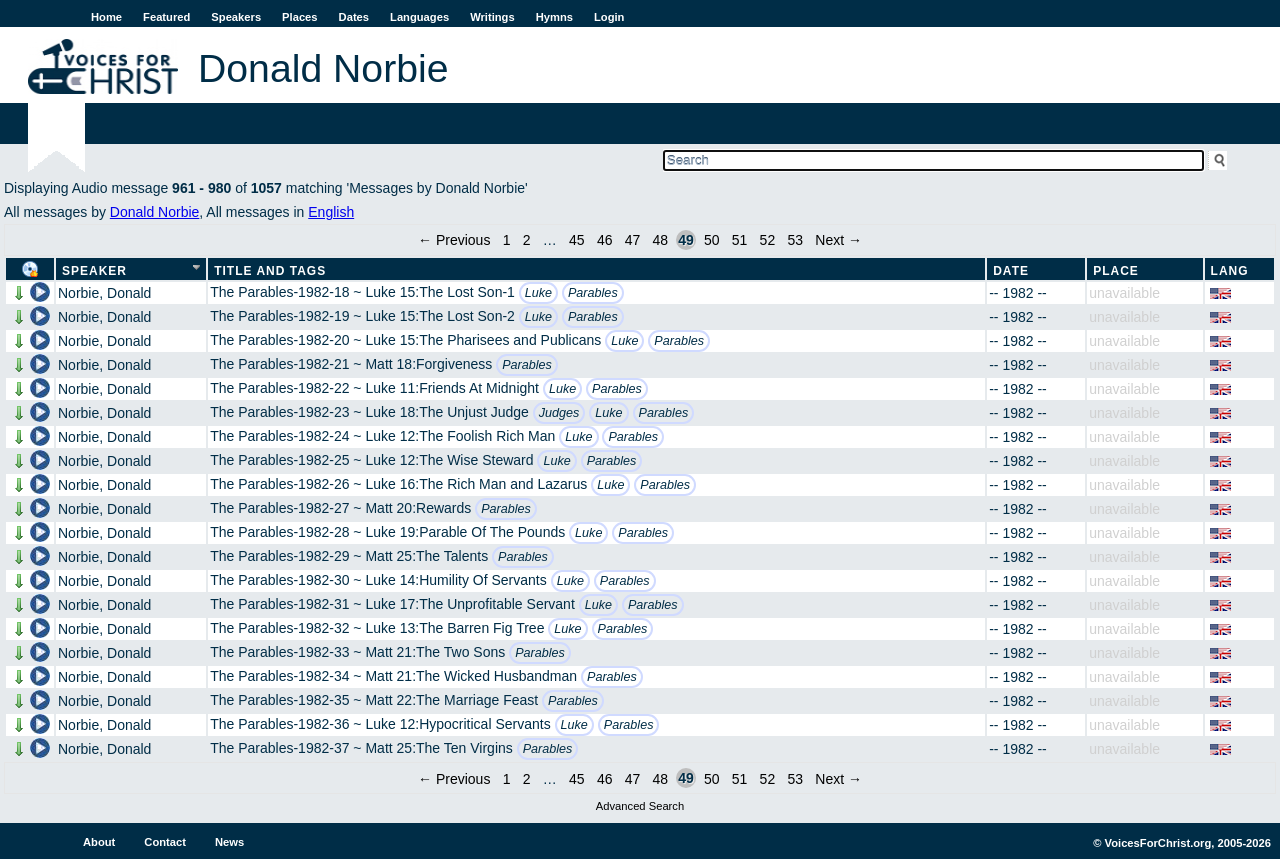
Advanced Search (640, 806)
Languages (419, 17)
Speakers (236, 17)
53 (795, 240)
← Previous (454, 240)
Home (106, 17)
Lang (1230, 271)
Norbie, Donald (104, 293)
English (331, 212)
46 (605, 240)
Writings (492, 17)
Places (299, 17)
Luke (538, 293)
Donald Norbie (155, 212)
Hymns (554, 17)
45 (577, 240)
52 (768, 240)
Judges (559, 413)
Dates (354, 17)
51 (740, 240)
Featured (166, 17)
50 (712, 240)
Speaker (94, 271)
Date (1011, 271)
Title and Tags (270, 271)
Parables (593, 293)
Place (1116, 271)
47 (633, 240)
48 (661, 240)
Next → (838, 240)
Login (609, 17)
